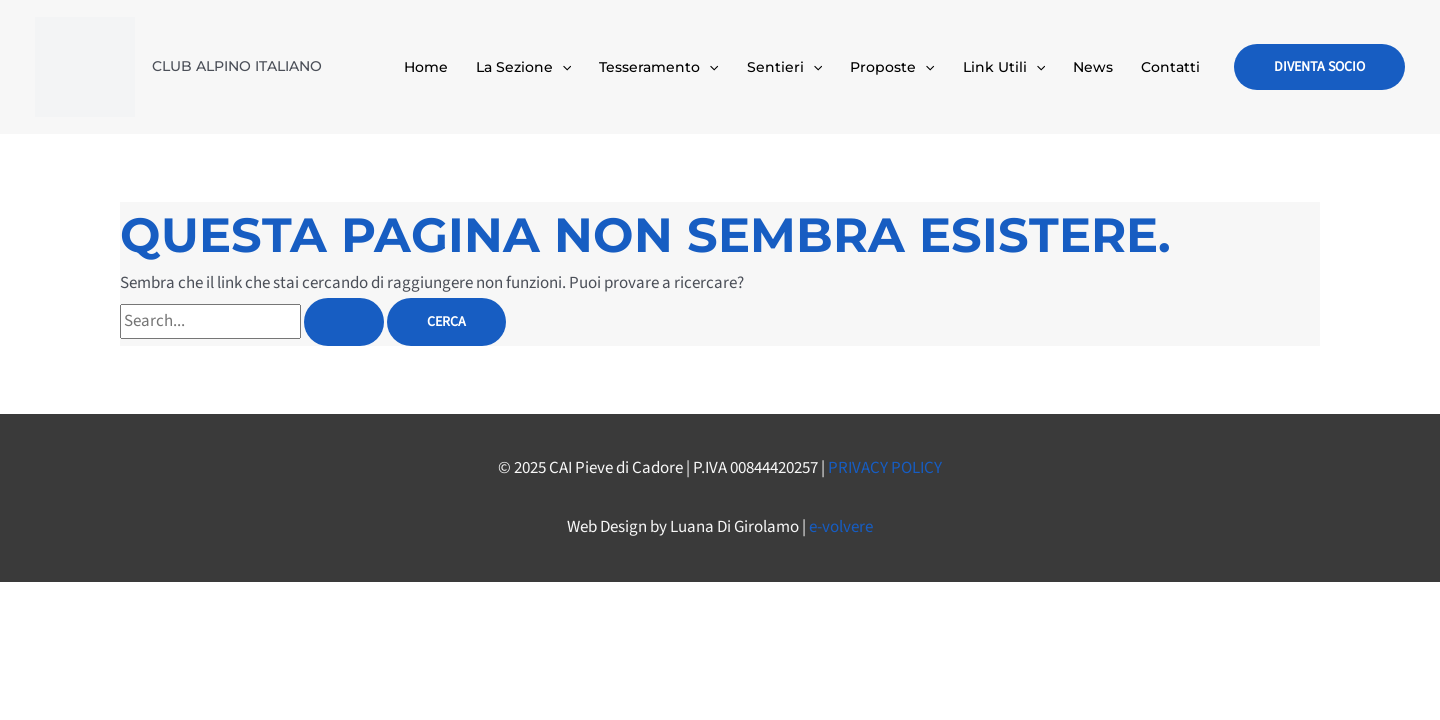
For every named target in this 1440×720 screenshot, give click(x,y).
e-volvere (841, 527)
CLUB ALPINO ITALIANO (237, 66)
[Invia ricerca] (344, 322)
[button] (1319, 67)
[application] (562, 67)
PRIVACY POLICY (885, 468)
